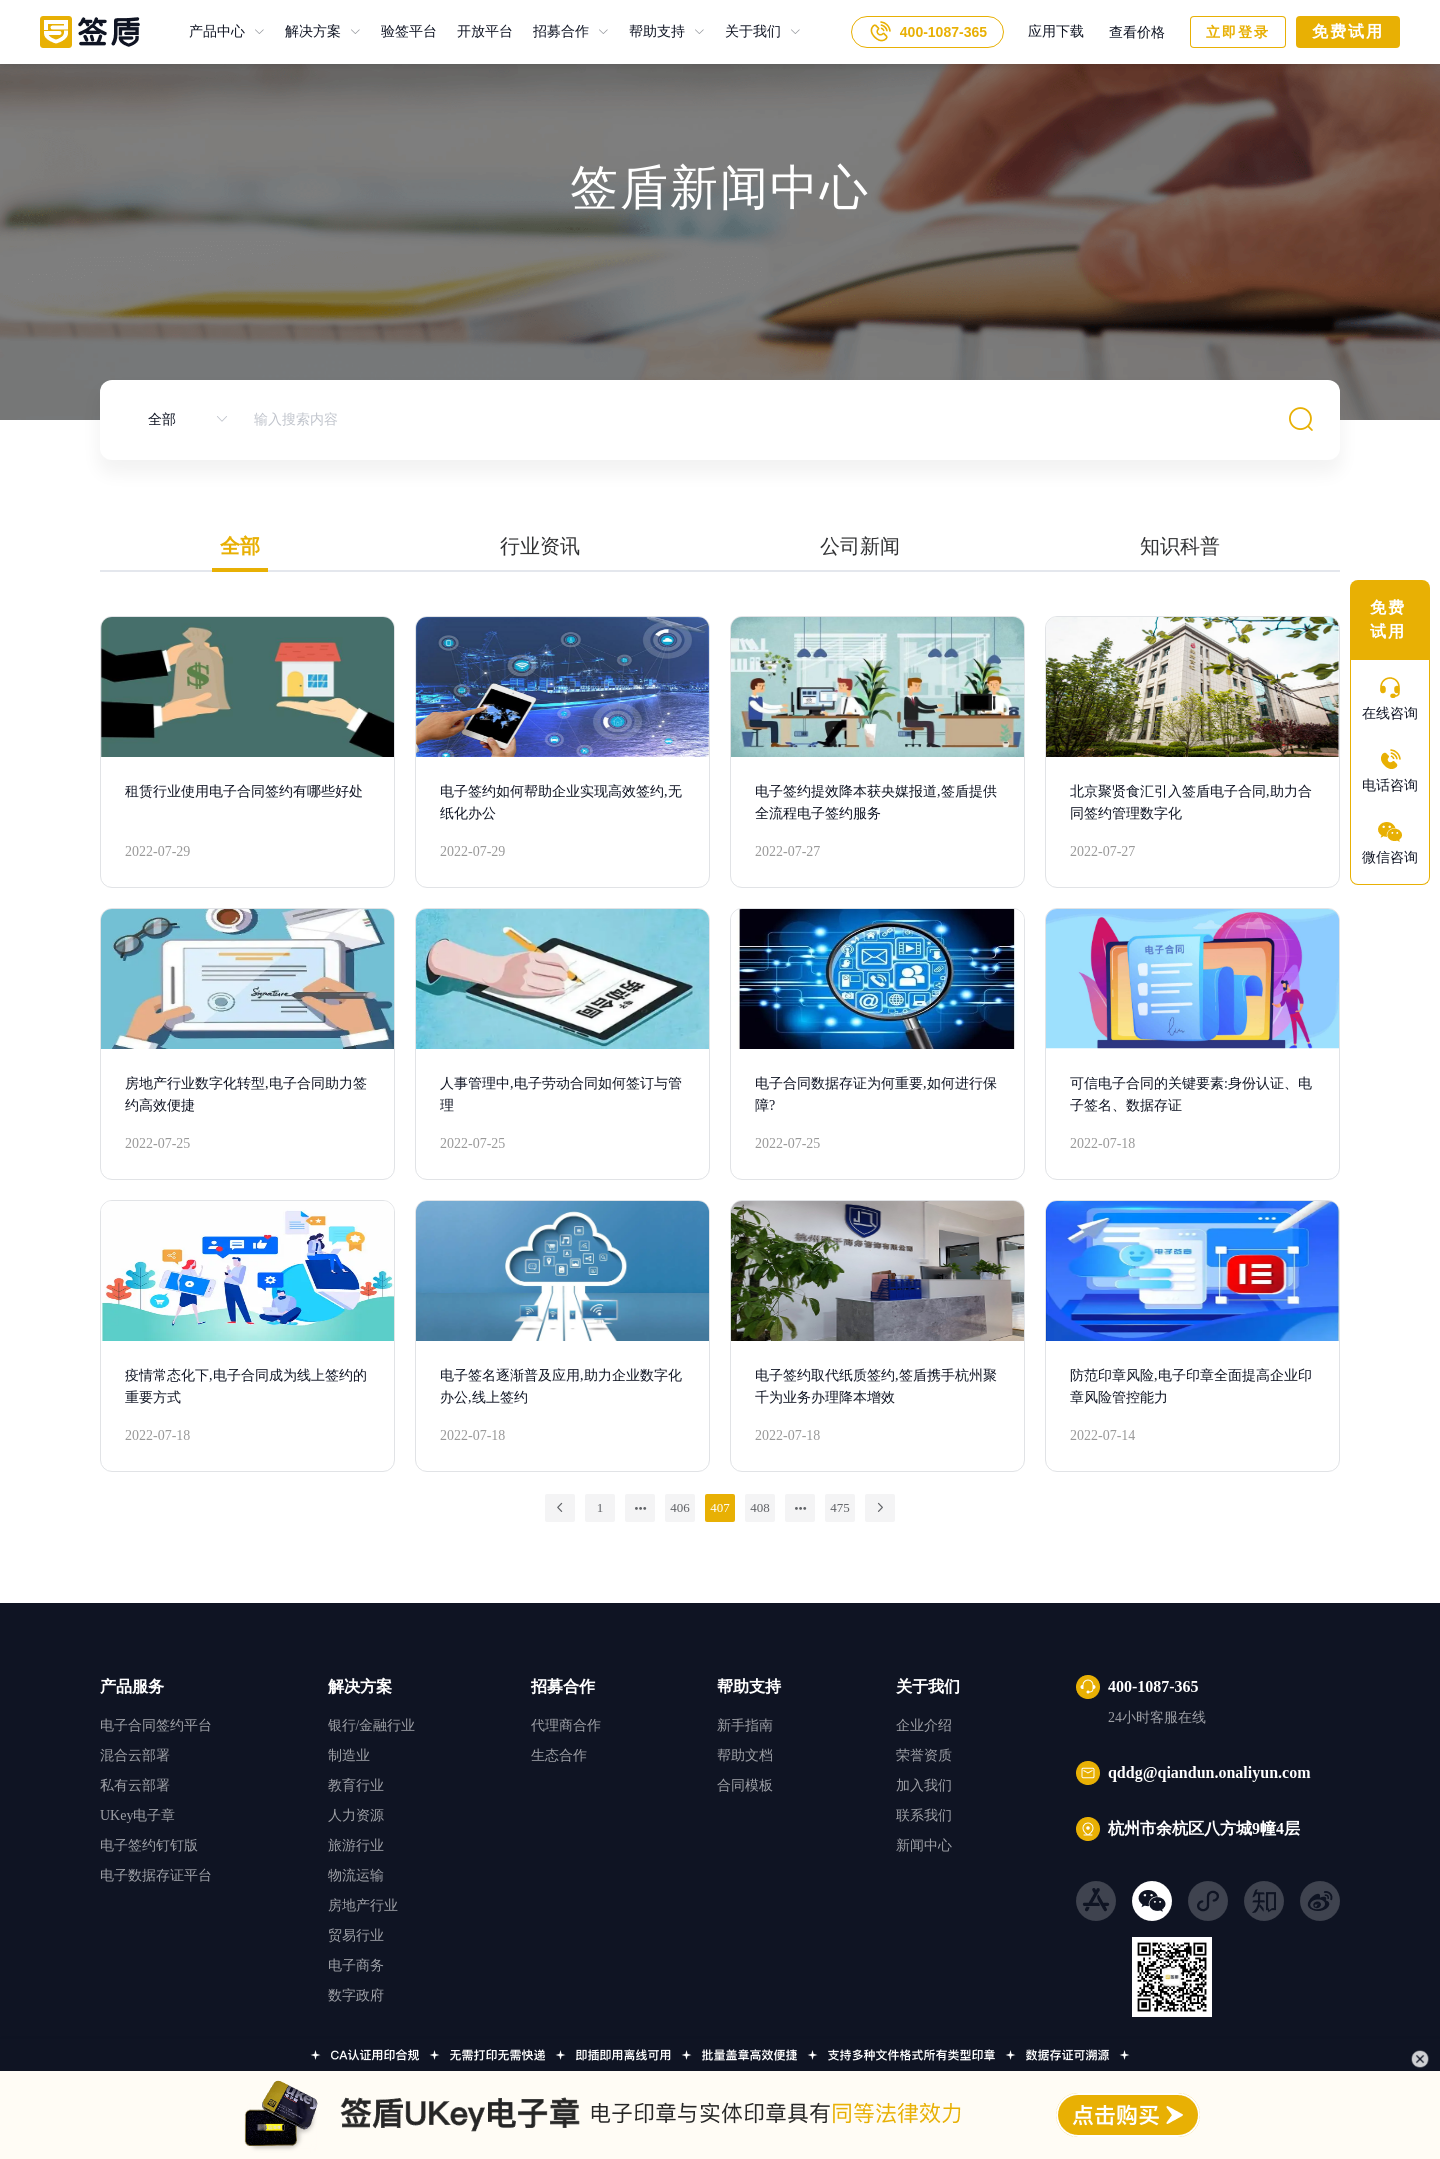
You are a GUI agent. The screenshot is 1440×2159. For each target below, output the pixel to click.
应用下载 (1056, 31)
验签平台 (399, 31)
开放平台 (475, 31)
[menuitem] (227, 32)
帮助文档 (745, 1755)
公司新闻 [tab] (860, 546)
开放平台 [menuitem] (485, 32)
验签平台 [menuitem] (409, 32)
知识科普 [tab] (1180, 546)
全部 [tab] (240, 546)
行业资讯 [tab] (540, 546)
